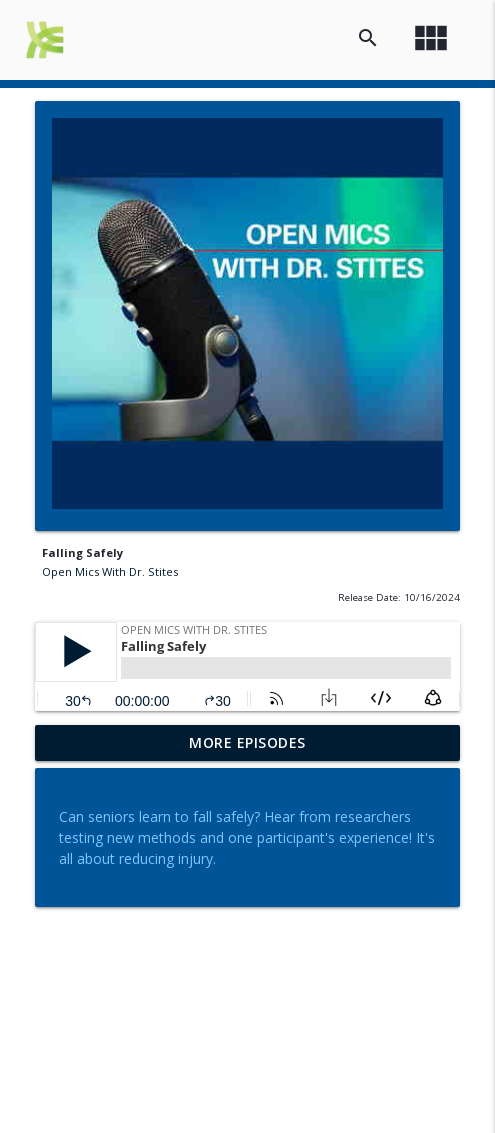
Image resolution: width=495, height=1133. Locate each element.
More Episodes (247, 742)
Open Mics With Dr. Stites (110, 571)
